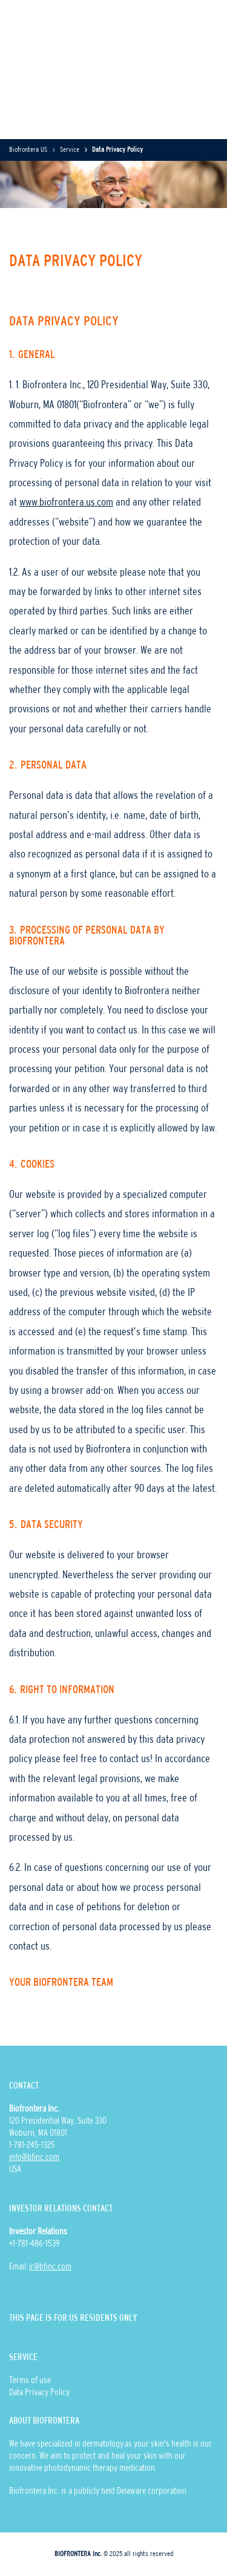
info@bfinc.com (34, 2157)
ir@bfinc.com (50, 2267)
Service (69, 149)
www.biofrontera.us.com (66, 502)
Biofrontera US (28, 149)
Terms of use (30, 2380)
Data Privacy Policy (39, 2393)
